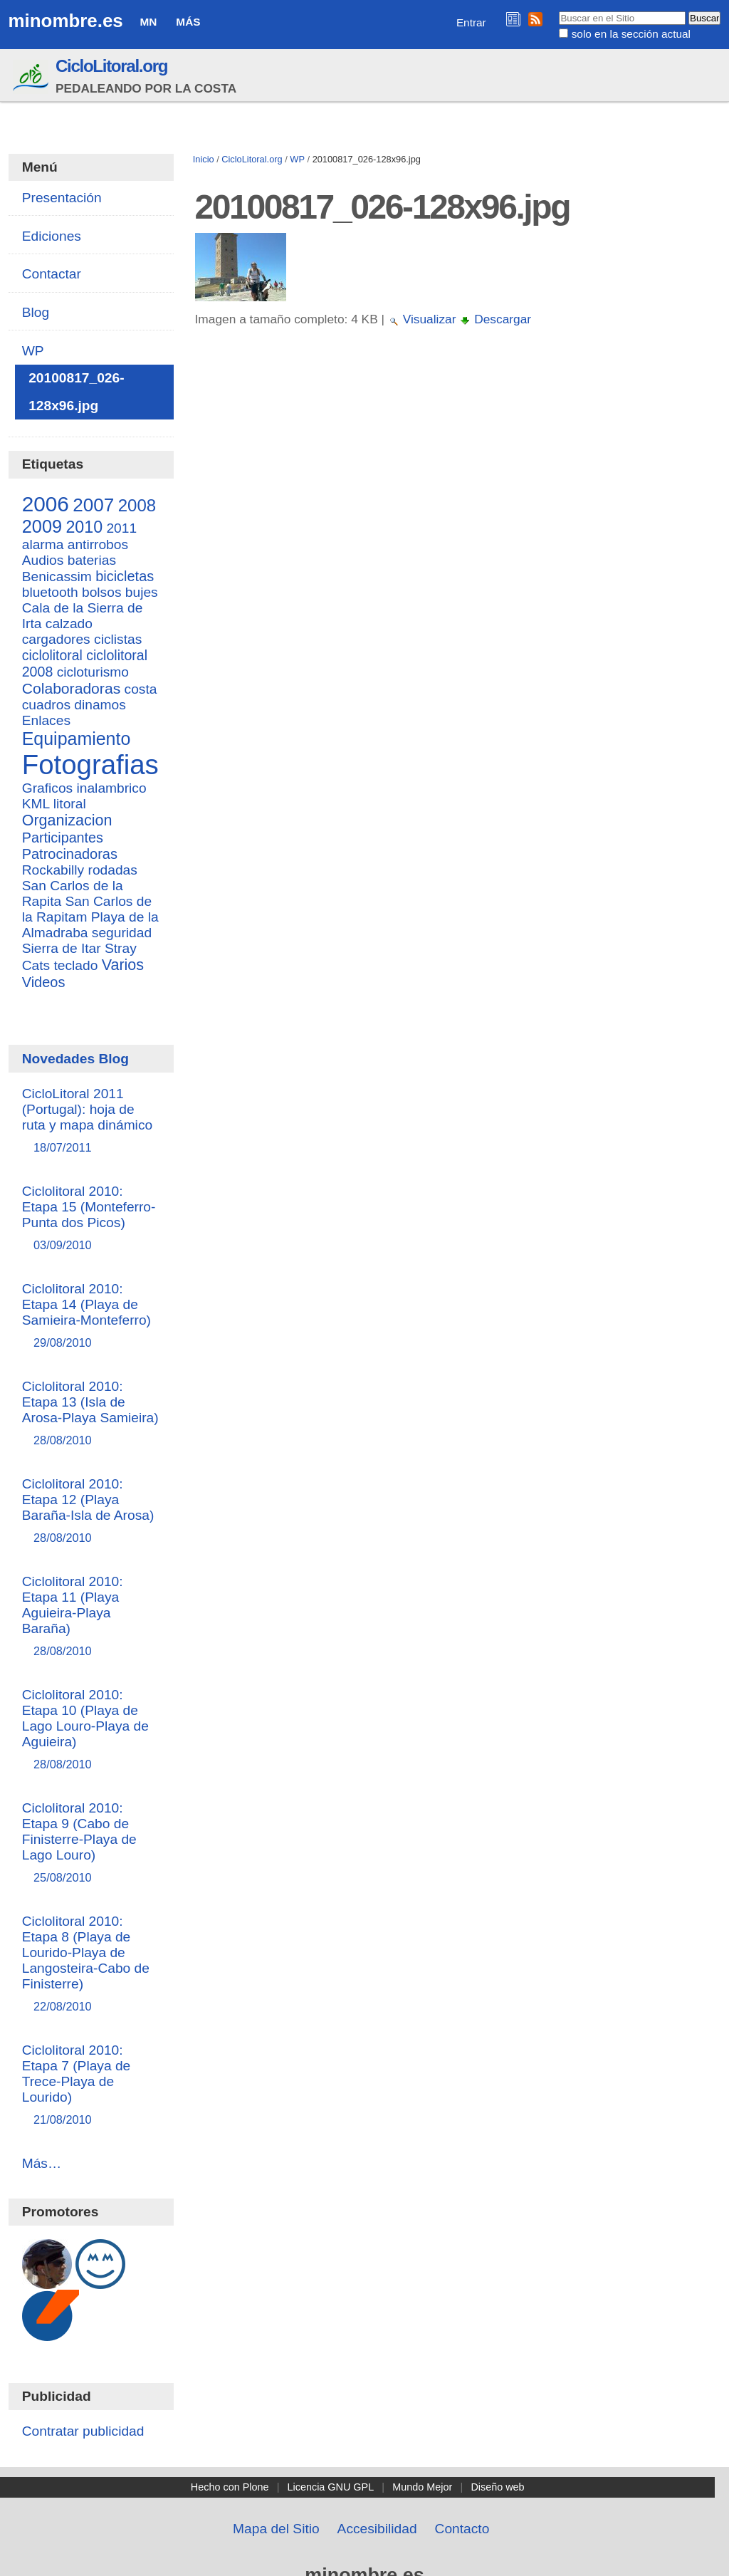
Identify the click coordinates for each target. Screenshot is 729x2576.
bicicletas (124, 576)
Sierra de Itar (61, 948)
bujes (141, 592)
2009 (42, 526)
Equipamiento (76, 739)
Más (188, 22)
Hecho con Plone (230, 2487)
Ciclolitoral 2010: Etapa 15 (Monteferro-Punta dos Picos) (91, 1219)
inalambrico (112, 788)
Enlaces (46, 720)
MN (148, 22)
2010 (84, 527)
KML (36, 803)
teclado (76, 965)
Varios (123, 965)
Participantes (62, 837)
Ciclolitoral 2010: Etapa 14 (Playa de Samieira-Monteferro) (91, 1316)
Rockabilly (53, 869)
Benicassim (57, 576)
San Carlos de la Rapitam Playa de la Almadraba (90, 917)
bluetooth (50, 592)
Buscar (558, 10)
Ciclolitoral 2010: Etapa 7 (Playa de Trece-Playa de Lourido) (91, 2086)
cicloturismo (93, 671)
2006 (45, 504)
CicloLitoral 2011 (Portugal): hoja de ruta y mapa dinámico (91, 1121)
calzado (69, 623)
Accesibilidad (377, 2528)
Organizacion (67, 820)
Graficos (47, 788)
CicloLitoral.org (111, 65)
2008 (137, 505)
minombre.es (66, 21)
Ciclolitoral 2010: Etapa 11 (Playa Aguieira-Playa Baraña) (91, 1617)
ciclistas (118, 639)
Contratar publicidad (83, 2431)
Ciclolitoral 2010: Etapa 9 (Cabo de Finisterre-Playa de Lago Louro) (91, 1843)
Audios (43, 560)
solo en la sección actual (631, 34)
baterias (92, 560)
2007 (93, 505)
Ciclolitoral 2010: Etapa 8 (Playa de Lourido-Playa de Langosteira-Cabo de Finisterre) (91, 1965)
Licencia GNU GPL (331, 2487)
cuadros (46, 704)
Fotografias (90, 764)
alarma (43, 544)
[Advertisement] (456, 465)
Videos (43, 982)
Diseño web (497, 2487)
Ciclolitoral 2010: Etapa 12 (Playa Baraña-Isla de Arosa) (91, 1511)
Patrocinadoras (69, 854)
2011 (121, 528)
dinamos (100, 704)
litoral (69, 803)
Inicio (203, 159)
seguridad (122, 932)
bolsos (101, 592)
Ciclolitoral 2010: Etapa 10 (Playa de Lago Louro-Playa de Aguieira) (91, 1730)
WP (297, 159)
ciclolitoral (52, 655)
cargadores (56, 639)
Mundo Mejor (422, 2487)
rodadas (112, 869)
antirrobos (98, 544)
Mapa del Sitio (276, 2528)
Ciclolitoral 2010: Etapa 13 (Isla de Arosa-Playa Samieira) (91, 1414)
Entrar (471, 22)
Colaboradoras (71, 688)
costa (141, 689)
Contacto (462, 2528)
